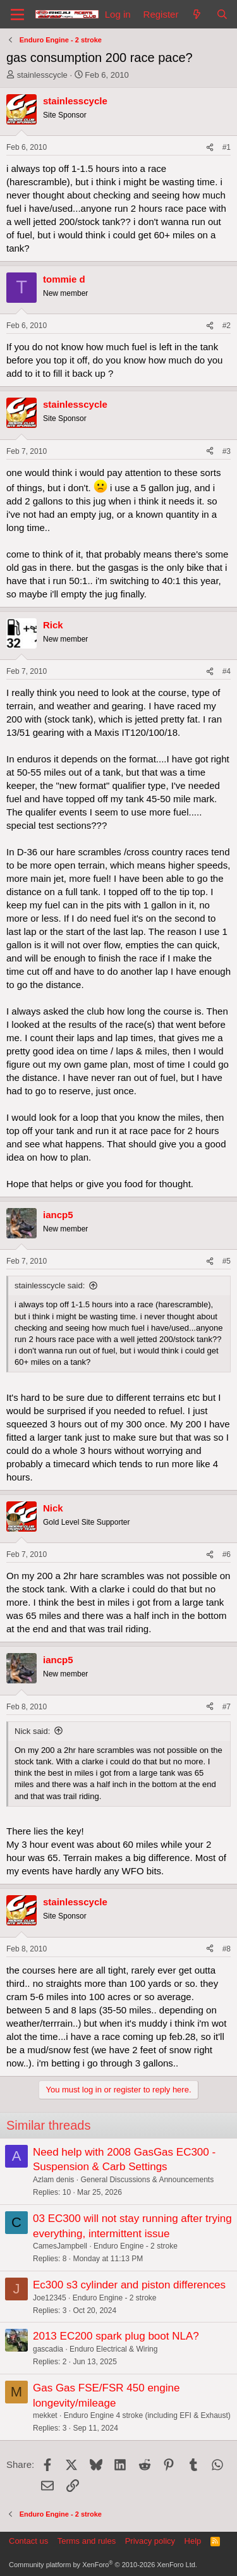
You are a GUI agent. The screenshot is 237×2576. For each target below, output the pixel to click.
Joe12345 (49, 2297)
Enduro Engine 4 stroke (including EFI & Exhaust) (147, 2415)
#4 (226, 671)
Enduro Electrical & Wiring (113, 2349)
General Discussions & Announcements (147, 2179)
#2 (226, 325)
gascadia (48, 2349)
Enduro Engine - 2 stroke (136, 2246)
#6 (226, 1554)
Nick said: (32, 1731)
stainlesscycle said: (50, 1285)
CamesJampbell (60, 2246)
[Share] (210, 147)
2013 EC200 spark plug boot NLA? (116, 2336)
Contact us (28, 2541)
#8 (226, 1948)
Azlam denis (53, 2179)
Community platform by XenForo (103, 2564)
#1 (226, 147)
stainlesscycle (42, 75)
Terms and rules (87, 2541)
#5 (226, 1261)
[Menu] (17, 14)
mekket (45, 2415)
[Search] (222, 14)
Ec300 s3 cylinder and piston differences (129, 2285)
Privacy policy (150, 2541)
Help (193, 2541)
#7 (226, 1706)
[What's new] (197, 14)
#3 (226, 451)
